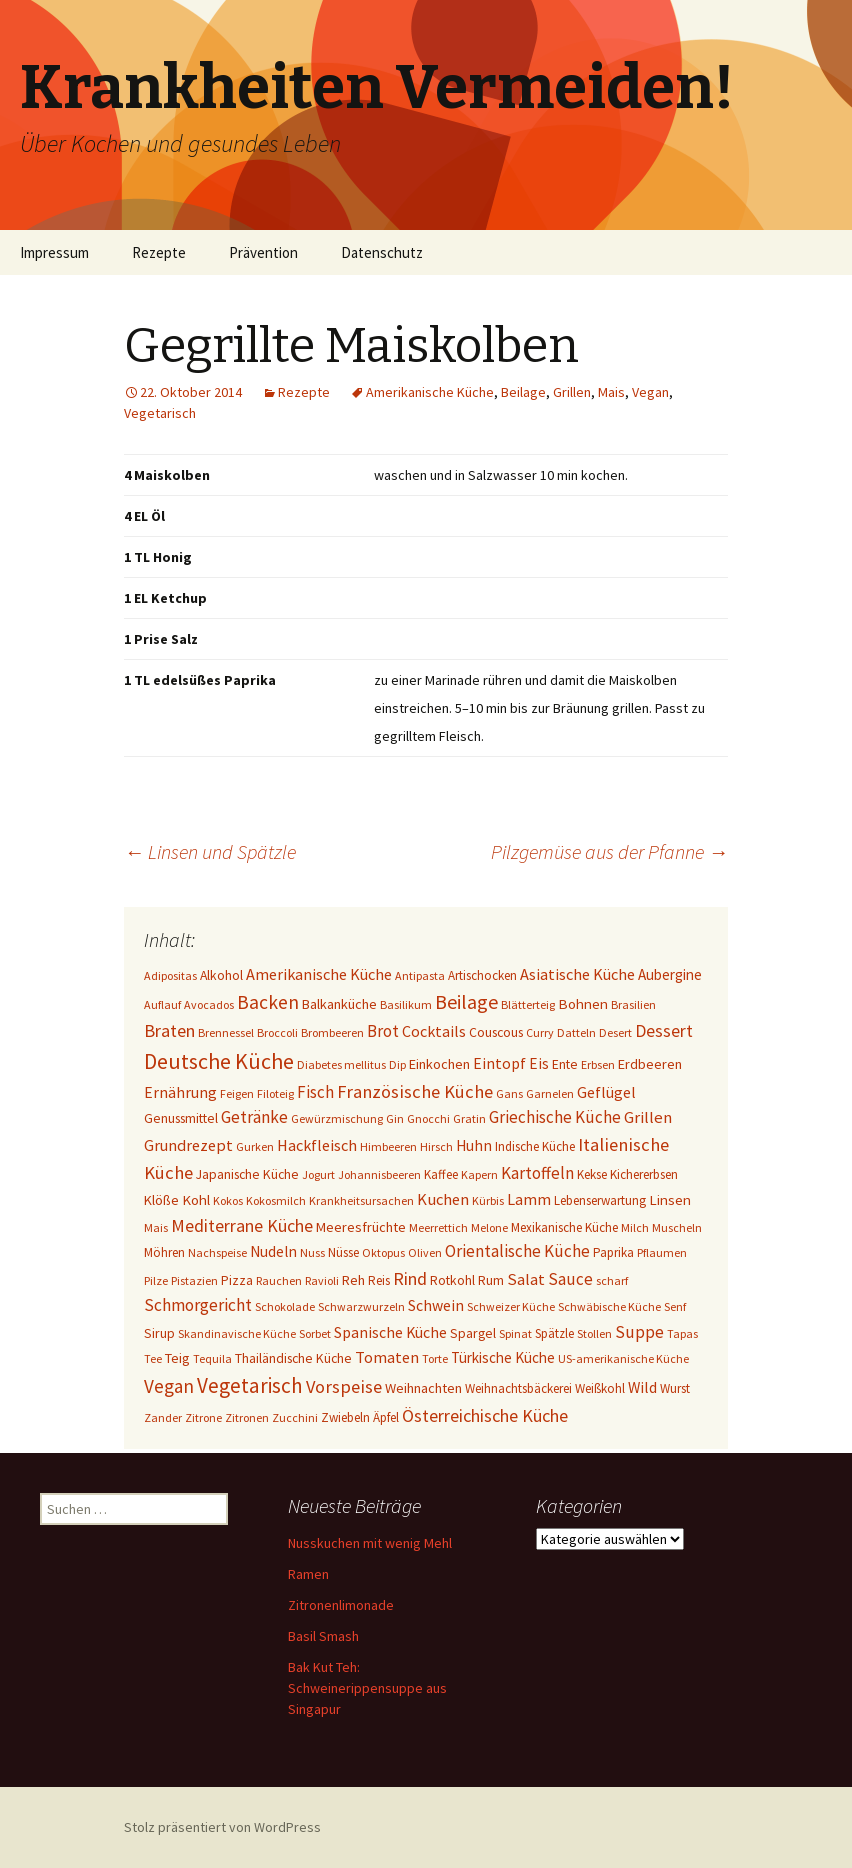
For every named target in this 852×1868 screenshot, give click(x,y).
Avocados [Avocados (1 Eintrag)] (209, 1004)
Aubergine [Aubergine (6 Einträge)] (670, 974)
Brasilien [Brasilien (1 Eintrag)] (633, 1004)
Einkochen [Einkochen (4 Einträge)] (439, 1064)
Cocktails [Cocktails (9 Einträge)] (434, 1031)
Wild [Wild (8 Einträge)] (642, 1387)
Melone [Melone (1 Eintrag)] (489, 1227)
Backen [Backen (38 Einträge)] (268, 1002)
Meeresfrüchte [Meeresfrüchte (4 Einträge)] (361, 1227)
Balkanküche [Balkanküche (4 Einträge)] (339, 1004)
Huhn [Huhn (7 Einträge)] (474, 1145)
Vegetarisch (160, 413)
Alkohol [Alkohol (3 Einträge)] (221, 975)
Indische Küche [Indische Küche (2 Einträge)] (535, 1146)
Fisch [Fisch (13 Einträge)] (315, 1092)
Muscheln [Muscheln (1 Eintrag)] (677, 1227)
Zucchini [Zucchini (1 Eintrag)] (295, 1417)
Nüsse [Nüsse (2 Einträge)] (343, 1252)
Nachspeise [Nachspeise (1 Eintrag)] (217, 1252)
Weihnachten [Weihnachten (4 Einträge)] (423, 1388)
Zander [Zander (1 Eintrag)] (163, 1417)
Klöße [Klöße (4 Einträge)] (161, 1200)
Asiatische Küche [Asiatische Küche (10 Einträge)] (577, 974)
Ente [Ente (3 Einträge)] (565, 1064)
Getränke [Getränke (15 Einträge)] (254, 1117)
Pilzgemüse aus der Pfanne (609, 851)
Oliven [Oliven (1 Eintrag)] (425, 1252)
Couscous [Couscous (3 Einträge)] (496, 1032)
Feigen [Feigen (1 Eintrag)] (237, 1093)
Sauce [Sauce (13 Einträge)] (570, 1279)
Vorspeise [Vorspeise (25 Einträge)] (344, 1386)
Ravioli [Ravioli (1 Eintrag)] (322, 1280)
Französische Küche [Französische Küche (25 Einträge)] (415, 1091)
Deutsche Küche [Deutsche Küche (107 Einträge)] (219, 1061)
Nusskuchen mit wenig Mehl (370, 1543)
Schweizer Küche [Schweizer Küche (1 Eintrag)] (511, 1306)
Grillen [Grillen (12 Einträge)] (648, 1117)
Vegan (650, 392)
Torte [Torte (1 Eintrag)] (435, 1358)
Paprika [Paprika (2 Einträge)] (613, 1252)
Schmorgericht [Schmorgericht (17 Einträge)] (198, 1305)
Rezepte (159, 252)
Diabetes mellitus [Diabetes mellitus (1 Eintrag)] (341, 1064)
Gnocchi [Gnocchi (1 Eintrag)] (428, 1118)
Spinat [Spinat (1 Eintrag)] (515, 1333)
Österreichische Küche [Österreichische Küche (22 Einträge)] (485, 1415)
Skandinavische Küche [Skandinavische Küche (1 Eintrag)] (237, 1333)
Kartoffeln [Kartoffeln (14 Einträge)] (537, 1173)
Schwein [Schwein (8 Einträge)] (436, 1305)
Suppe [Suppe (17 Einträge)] (639, 1332)
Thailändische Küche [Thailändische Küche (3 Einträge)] (293, 1358)
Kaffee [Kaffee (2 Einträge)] (441, 1174)
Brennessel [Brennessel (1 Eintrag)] (226, 1032)
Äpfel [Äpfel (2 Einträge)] (386, 1417)
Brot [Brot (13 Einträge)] (383, 1031)
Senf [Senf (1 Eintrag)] (675, 1306)
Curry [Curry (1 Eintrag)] (540, 1032)
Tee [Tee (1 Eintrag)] (153, 1358)
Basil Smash (323, 1636)
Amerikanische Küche (430, 392)
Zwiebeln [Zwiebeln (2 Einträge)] (345, 1417)
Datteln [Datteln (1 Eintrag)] (576, 1032)
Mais (611, 392)
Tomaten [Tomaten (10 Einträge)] (387, 1357)
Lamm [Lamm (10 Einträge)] (529, 1199)
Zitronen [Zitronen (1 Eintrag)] (247, 1417)
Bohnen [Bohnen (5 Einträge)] (583, 1003)
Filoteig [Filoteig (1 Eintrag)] (275, 1093)
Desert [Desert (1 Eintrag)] (615, 1032)
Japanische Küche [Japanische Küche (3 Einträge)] (247, 1174)
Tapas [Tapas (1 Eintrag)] (682, 1333)
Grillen (572, 392)
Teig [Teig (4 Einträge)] (177, 1358)
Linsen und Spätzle (210, 851)
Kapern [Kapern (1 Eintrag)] (479, 1174)
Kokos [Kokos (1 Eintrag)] (228, 1200)
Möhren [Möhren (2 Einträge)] (164, 1252)
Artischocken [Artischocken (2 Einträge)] (482, 975)
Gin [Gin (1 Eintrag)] (395, 1118)
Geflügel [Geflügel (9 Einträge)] (606, 1092)
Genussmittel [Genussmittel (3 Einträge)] (181, 1118)
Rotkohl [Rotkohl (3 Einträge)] (452, 1280)
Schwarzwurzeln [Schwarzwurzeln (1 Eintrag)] (361, 1306)
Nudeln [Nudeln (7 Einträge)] (273, 1251)
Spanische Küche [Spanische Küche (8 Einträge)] (390, 1332)
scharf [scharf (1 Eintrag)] (612, 1280)
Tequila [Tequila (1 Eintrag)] (212, 1358)
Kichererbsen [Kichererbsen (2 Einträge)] (644, 1174)
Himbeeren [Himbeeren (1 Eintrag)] (388, 1146)
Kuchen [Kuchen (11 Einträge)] (443, 1199)
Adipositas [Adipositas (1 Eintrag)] (170, 975)
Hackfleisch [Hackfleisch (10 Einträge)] (317, 1145)
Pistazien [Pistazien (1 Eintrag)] (194, 1280)
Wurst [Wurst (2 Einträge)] (675, 1388)
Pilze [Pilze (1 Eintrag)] (156, 1280)
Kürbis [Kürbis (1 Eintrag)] (488, 1200)
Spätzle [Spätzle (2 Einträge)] (554, 1333)
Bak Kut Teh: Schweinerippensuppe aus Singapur (367, 1688)
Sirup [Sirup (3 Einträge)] (159, 1333)
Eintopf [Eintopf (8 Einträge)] (499, 1063)
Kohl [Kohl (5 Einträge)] (196, 1199)
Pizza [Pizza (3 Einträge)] (237, 1280)
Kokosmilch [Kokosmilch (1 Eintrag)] (276, 1200)
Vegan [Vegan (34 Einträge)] (169, 1386)
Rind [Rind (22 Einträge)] (410, 1278)
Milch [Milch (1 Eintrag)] (635, 1227)
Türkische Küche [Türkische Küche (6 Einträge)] (503, 1357)
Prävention (263, 252)
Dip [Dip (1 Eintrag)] (397, 1064)
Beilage (523, 392)
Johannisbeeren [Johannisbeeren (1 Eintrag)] (379, 1174)
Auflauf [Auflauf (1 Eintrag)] (162, 1004)
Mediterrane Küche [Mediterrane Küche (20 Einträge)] (242, 1225)
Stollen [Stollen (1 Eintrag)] (594, 1333)
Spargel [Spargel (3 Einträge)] (473, 1333)
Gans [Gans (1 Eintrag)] (509, 1093)
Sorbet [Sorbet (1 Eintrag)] (315, 1333)
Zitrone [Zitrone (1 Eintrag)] (203, 1417)
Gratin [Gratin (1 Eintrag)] (469, 1118)
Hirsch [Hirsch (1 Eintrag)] (436, 1146)
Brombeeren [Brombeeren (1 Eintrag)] (332, 1032)
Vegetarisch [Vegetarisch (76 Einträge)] (250, 1385)
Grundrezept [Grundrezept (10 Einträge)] (188, 1145)
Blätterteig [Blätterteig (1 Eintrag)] (528, 1004)
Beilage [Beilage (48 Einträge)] (466, 1001)
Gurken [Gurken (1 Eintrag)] (255, 1146)
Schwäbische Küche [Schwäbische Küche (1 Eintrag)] (609, 1306)
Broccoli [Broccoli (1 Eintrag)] (277, 1032)
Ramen (308, 1574)
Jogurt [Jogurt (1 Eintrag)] (318, 1174)
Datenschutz (382, 252)
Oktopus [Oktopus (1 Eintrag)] (383, 1252)
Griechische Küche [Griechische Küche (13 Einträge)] (555, 1117)
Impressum (54, 252)
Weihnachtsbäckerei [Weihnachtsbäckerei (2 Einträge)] (518, 1388)
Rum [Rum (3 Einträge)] (491, 1280)
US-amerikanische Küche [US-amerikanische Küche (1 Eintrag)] (623, 1358)
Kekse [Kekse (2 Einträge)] (592, 1174)
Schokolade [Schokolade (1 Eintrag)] (285, 1306)
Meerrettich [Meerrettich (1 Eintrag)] (438, 1227)
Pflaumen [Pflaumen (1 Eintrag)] (662, 1252)
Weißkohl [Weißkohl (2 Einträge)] (600, 1388)
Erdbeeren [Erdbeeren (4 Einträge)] (650, 1064)
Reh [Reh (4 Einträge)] (353, 1280)
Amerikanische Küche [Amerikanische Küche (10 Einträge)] (319, 974)
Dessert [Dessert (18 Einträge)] (664, 1031)
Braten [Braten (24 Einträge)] (169, 1030)
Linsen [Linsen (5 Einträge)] (670, 1199)
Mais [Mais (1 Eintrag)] (156, 1227)
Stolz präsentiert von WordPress (222, 1827)
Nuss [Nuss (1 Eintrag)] (312, 1252)
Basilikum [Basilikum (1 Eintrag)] (406, 1004)
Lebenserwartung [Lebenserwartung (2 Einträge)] (600, 1200)
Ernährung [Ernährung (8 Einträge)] (180, 1092)
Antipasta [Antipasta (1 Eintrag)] (420, 975)
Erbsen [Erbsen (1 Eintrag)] (598, 1064)
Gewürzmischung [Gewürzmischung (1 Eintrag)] (337, 1118)
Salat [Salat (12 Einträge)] (526, 1279)
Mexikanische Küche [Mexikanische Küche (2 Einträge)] (564, 1227)
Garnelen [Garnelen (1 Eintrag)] (550, 1093)
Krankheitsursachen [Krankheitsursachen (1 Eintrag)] (361, 1200)
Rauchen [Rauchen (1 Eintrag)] (279, 1280)
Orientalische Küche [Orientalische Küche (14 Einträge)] (517, 1251)
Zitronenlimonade (341, 1605)
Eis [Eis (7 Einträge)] (539, 1063)
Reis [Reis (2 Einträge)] (379, 1280)
